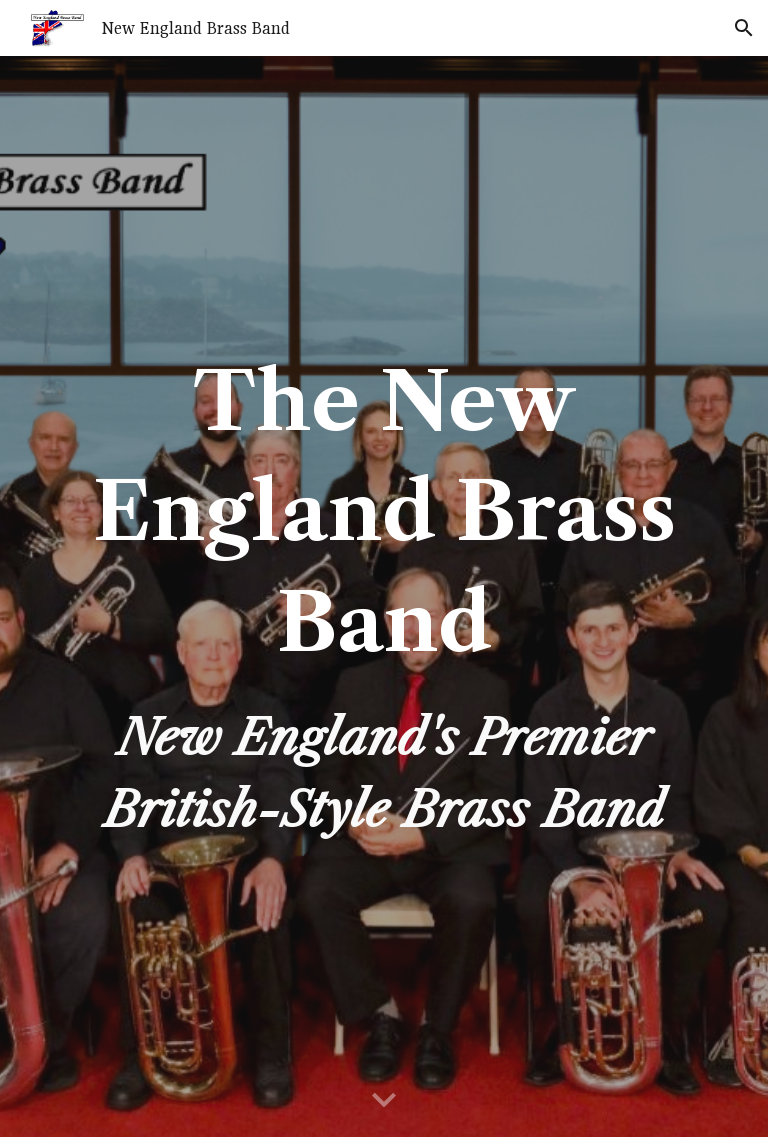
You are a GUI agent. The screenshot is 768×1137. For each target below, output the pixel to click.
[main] (383, 596)
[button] (744, 28)
